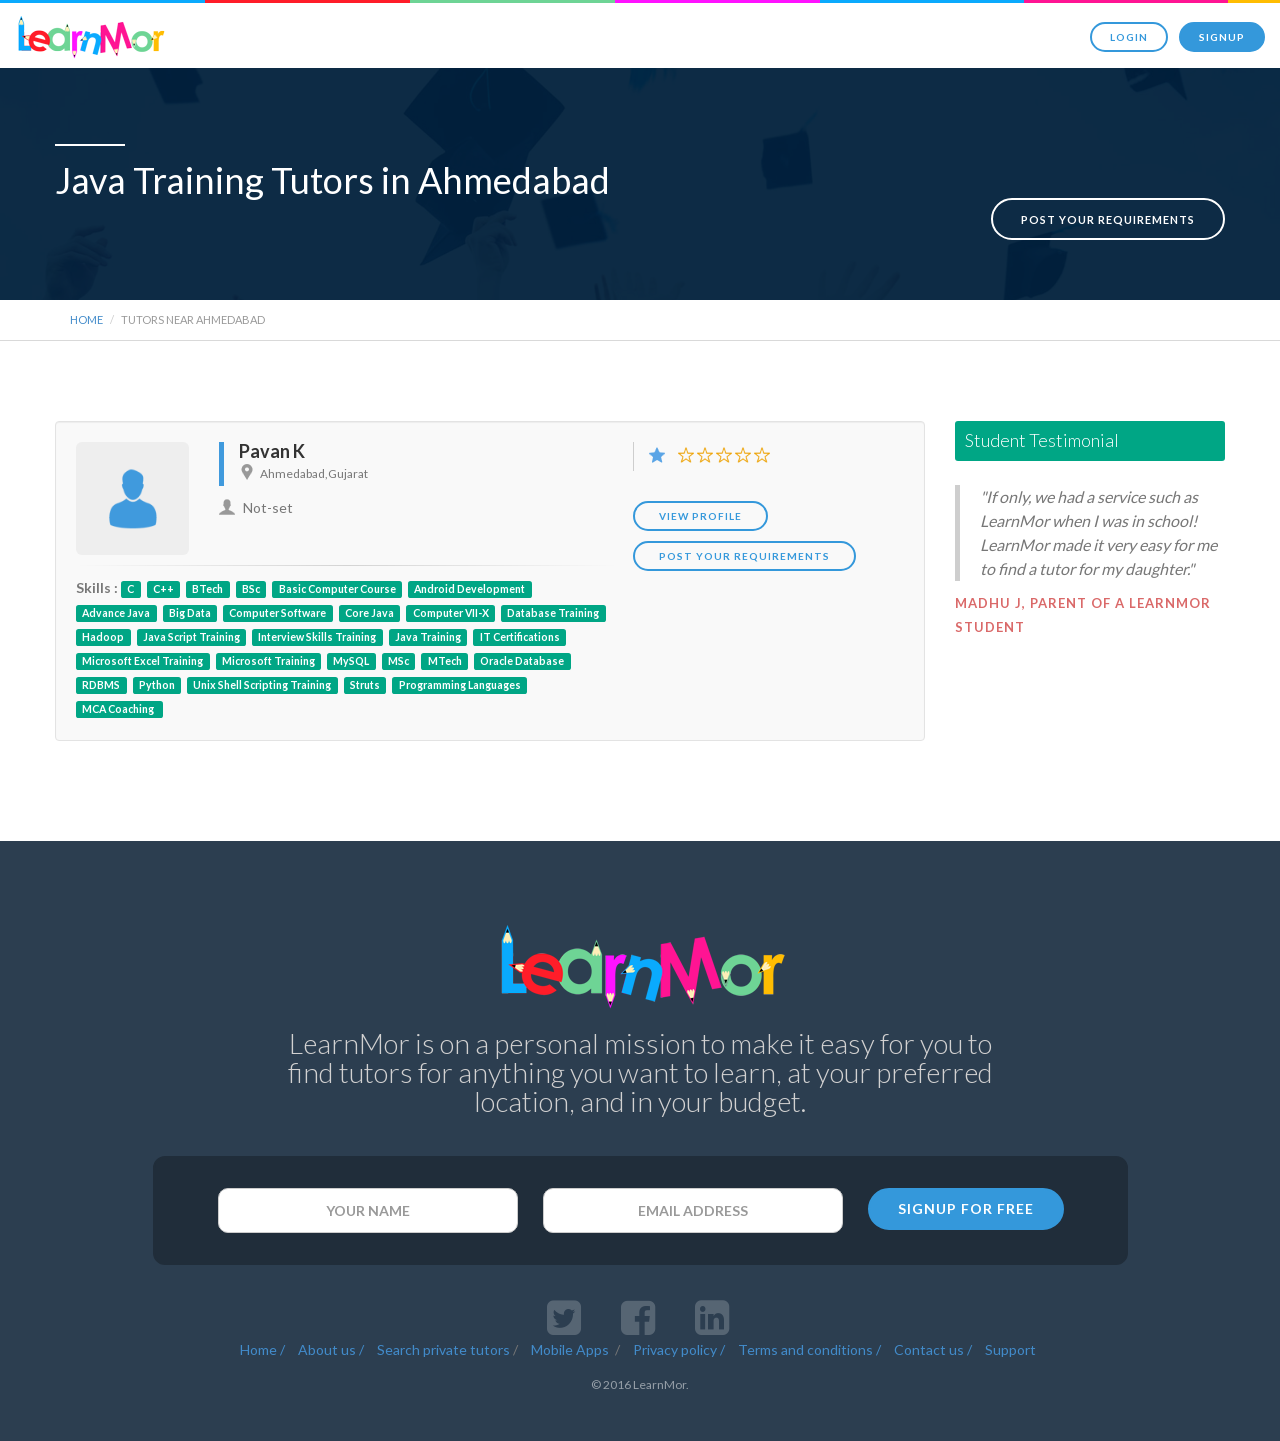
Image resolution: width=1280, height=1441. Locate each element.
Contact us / (933, 1313)
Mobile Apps (571, 1313)
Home (86, 283)
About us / (331, 1313)
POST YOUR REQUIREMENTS (744, 520)
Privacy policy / (679, 1313)
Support (1010, 1313)
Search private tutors (443, 1313)
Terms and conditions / (809, 1313)
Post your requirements (1108, 183)
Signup (1222, 37)
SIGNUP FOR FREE (966, 1172)
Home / (262, 1313)
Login (1129, 37)
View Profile (700, 480)
